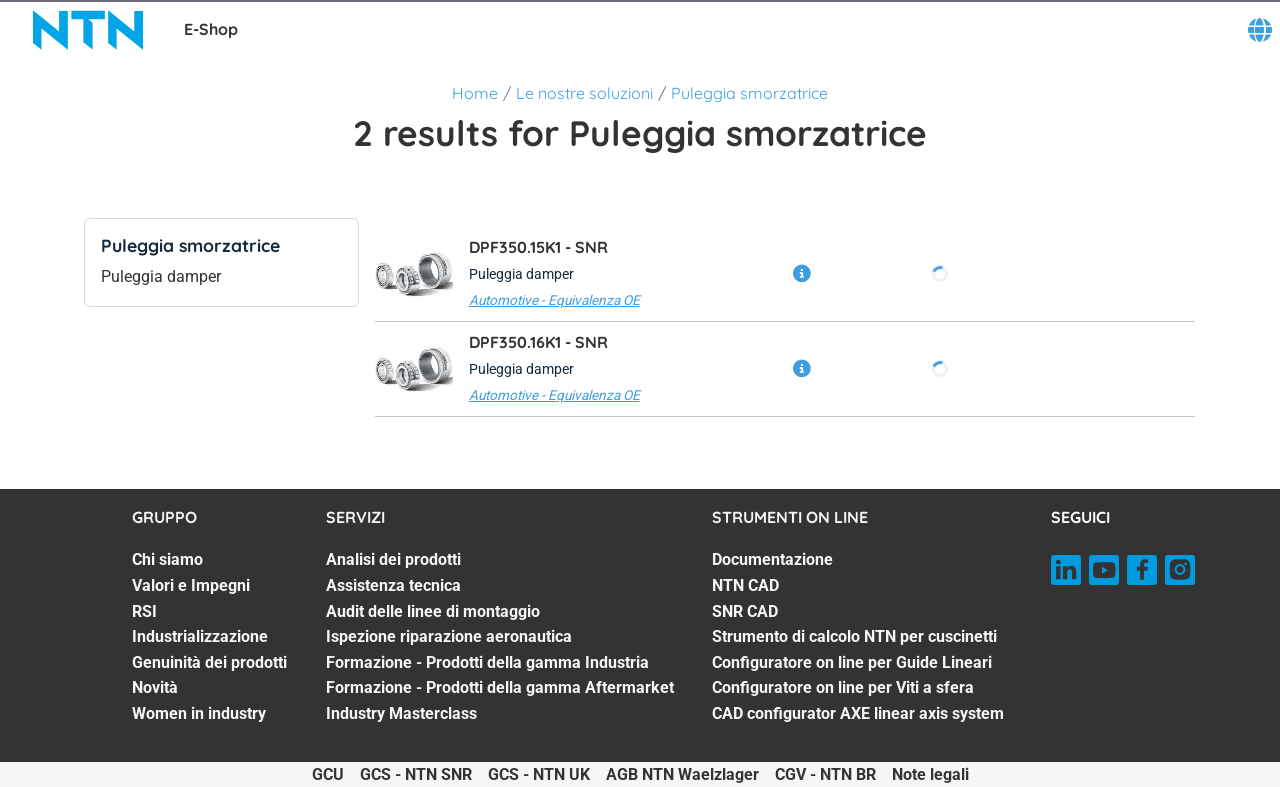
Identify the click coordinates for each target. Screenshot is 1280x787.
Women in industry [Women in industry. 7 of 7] (199, 713)
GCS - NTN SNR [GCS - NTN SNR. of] (416, 774)
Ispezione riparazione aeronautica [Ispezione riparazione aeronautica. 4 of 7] (449, 636)
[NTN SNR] (88, 30)
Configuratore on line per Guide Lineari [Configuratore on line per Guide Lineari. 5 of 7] (852, 662)
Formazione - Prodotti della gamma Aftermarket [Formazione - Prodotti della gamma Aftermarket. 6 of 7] (500, 687)
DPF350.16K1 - (538, 342)
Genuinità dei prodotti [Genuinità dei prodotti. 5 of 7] (209, 662)
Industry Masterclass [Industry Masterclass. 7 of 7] (401, 713)
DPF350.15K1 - (538, 247)
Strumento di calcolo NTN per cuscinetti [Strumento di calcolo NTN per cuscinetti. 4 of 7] (854, 636)
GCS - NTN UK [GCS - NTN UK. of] (539, 774)
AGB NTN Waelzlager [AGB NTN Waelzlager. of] (682, 774)
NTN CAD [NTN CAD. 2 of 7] (745, 585)
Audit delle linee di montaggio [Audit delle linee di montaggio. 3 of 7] (433, 611)
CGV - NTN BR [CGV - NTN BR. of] (825, 774)
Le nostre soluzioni (584, 93)
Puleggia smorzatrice (749, 93)
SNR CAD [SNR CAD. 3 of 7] (745, 611)
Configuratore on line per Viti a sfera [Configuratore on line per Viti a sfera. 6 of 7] (843, 687)
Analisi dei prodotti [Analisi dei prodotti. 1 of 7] (393, 559)
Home (475, 93)
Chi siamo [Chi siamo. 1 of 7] (167, 559)
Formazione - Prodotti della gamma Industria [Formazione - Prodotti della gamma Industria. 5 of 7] (487, 662)
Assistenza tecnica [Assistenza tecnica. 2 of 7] (393, 585)
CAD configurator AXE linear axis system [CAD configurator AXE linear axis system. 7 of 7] (858, 713)
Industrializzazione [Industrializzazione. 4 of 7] (200, 636)
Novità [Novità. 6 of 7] (155, 687)
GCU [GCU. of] (328, 774)
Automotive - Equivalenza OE (554, 300)
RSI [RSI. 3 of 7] (144, 611)
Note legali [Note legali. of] (930, 774)
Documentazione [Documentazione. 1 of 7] (772, 559)
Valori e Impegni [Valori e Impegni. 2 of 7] (191, 585)
